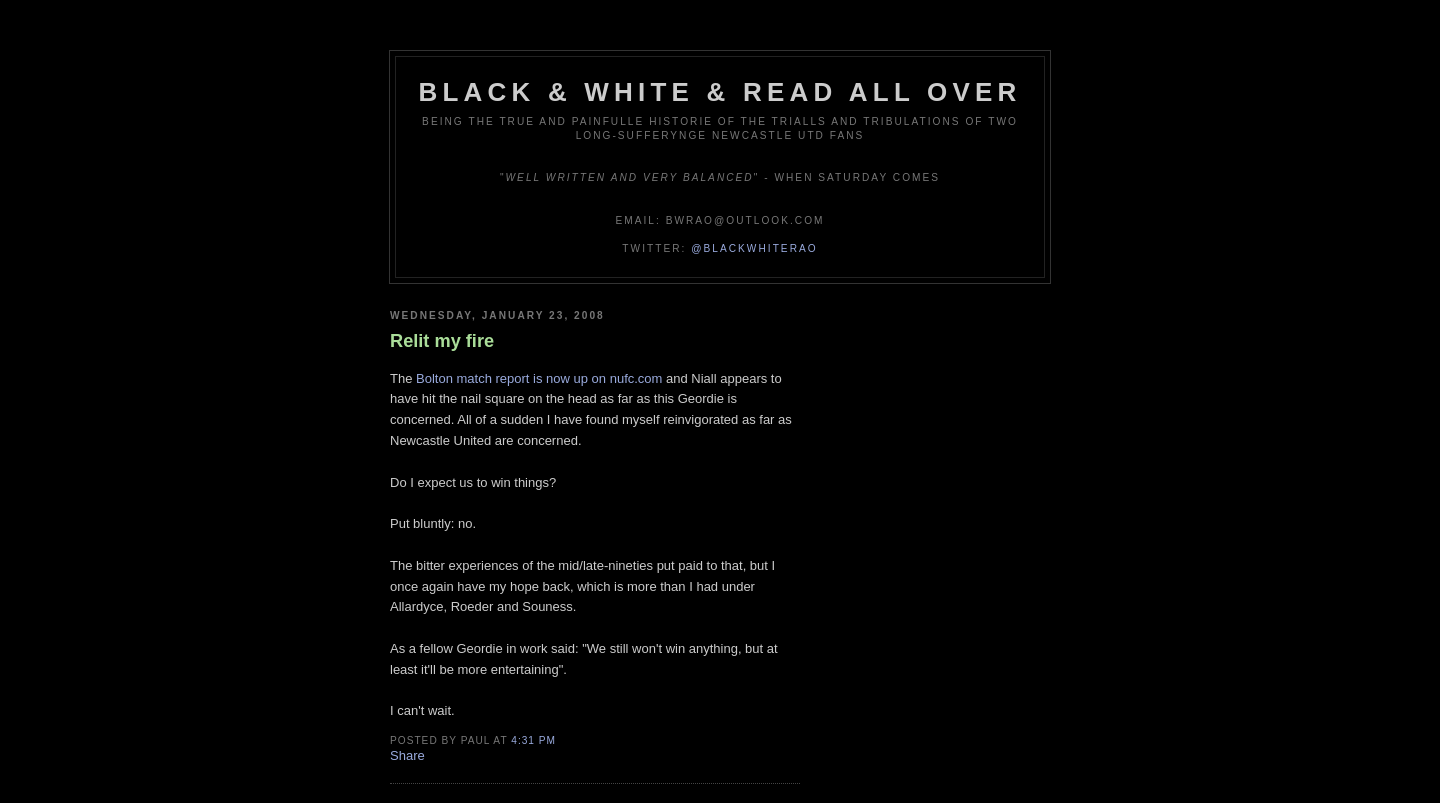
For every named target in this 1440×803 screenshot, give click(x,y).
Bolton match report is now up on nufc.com (539, 378)
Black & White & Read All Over (720, 92)
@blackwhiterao (754, 248)
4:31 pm (533, 740)
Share (407, 755)
